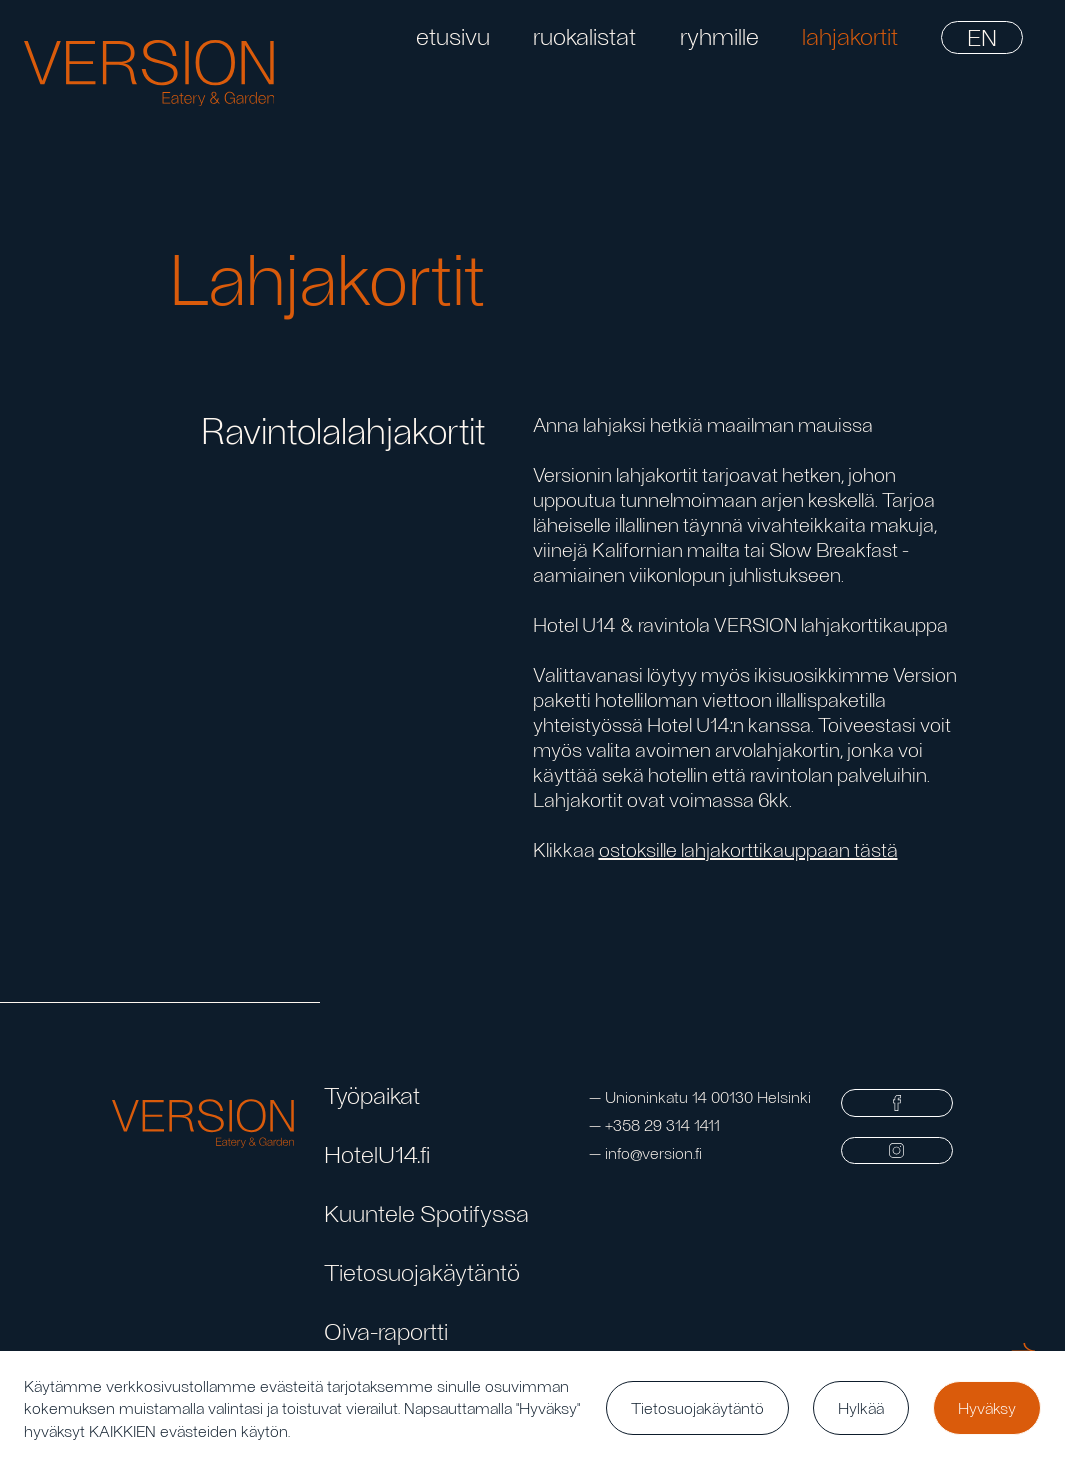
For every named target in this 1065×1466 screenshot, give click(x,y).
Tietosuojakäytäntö (422, 1272)
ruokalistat (584, 35)
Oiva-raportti (386, 1331)
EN (982, 36)
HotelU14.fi (377, 1154)
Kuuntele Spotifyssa (426, 1213)
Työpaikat (372, 1095)
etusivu (453, 35)
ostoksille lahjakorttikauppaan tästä (748, 849)
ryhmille (719, 35)
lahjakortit (850, 35)
